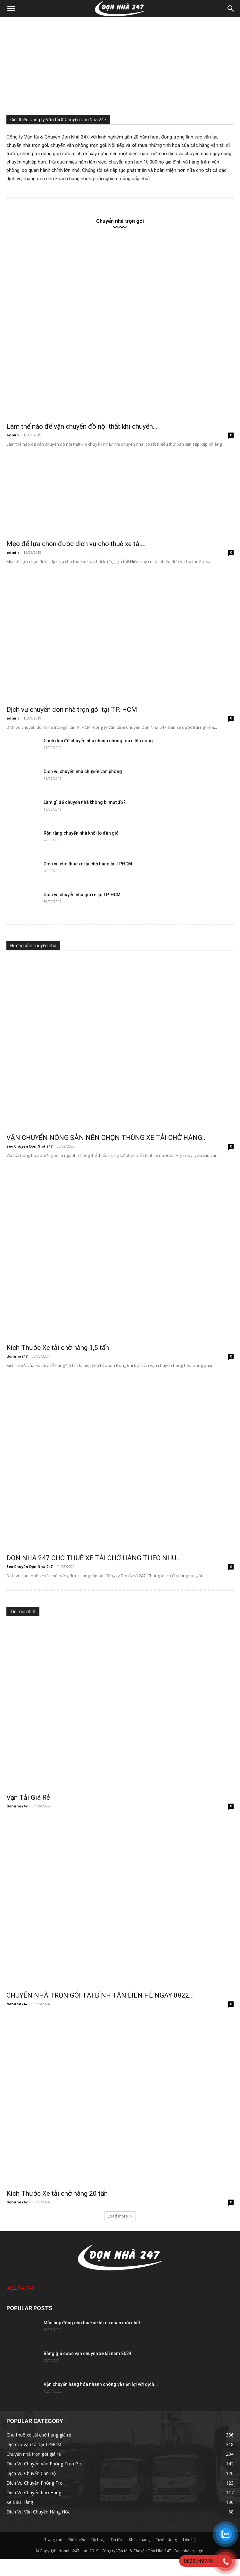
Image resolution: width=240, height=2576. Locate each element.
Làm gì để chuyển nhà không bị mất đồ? (85, 802)
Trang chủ (53, 2539)
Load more (120, 2216)
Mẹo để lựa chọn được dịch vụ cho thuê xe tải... (76, 544)
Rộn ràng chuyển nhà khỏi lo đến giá (81, 833)
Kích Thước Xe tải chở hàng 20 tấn (57, 2193)
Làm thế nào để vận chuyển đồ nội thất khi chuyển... (82, 426)
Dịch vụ (97, 2539)
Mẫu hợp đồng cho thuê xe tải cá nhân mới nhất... (94, 2322)
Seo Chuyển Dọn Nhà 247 (29, 1146)
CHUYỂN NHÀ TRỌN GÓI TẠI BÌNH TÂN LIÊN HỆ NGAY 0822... (100, 1995)
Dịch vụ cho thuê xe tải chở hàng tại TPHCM (88, 863)
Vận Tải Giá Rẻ (28, 1797)
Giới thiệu (76, 2539)
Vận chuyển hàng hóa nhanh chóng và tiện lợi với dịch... (101, 2384)
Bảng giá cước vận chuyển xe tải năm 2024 (87, 2353)
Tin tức (117, 2539)
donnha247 (16, 1356)
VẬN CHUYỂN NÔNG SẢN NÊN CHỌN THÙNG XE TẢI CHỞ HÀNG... (106, 1137)
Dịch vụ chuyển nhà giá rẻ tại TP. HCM (82, 894)
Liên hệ (189, 2539)
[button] (11, 8)
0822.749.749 (20, 2288)
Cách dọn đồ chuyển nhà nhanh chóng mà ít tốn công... (100, 740)
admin (12, 435)
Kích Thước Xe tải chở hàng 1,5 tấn (57, 1347)
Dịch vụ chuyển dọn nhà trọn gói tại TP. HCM (71, 709)
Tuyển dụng (166, 2539)
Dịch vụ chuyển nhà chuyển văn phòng (83, 771)
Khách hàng (139, 2539)
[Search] (231, 8)
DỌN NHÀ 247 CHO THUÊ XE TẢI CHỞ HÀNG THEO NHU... (93, 1558)
